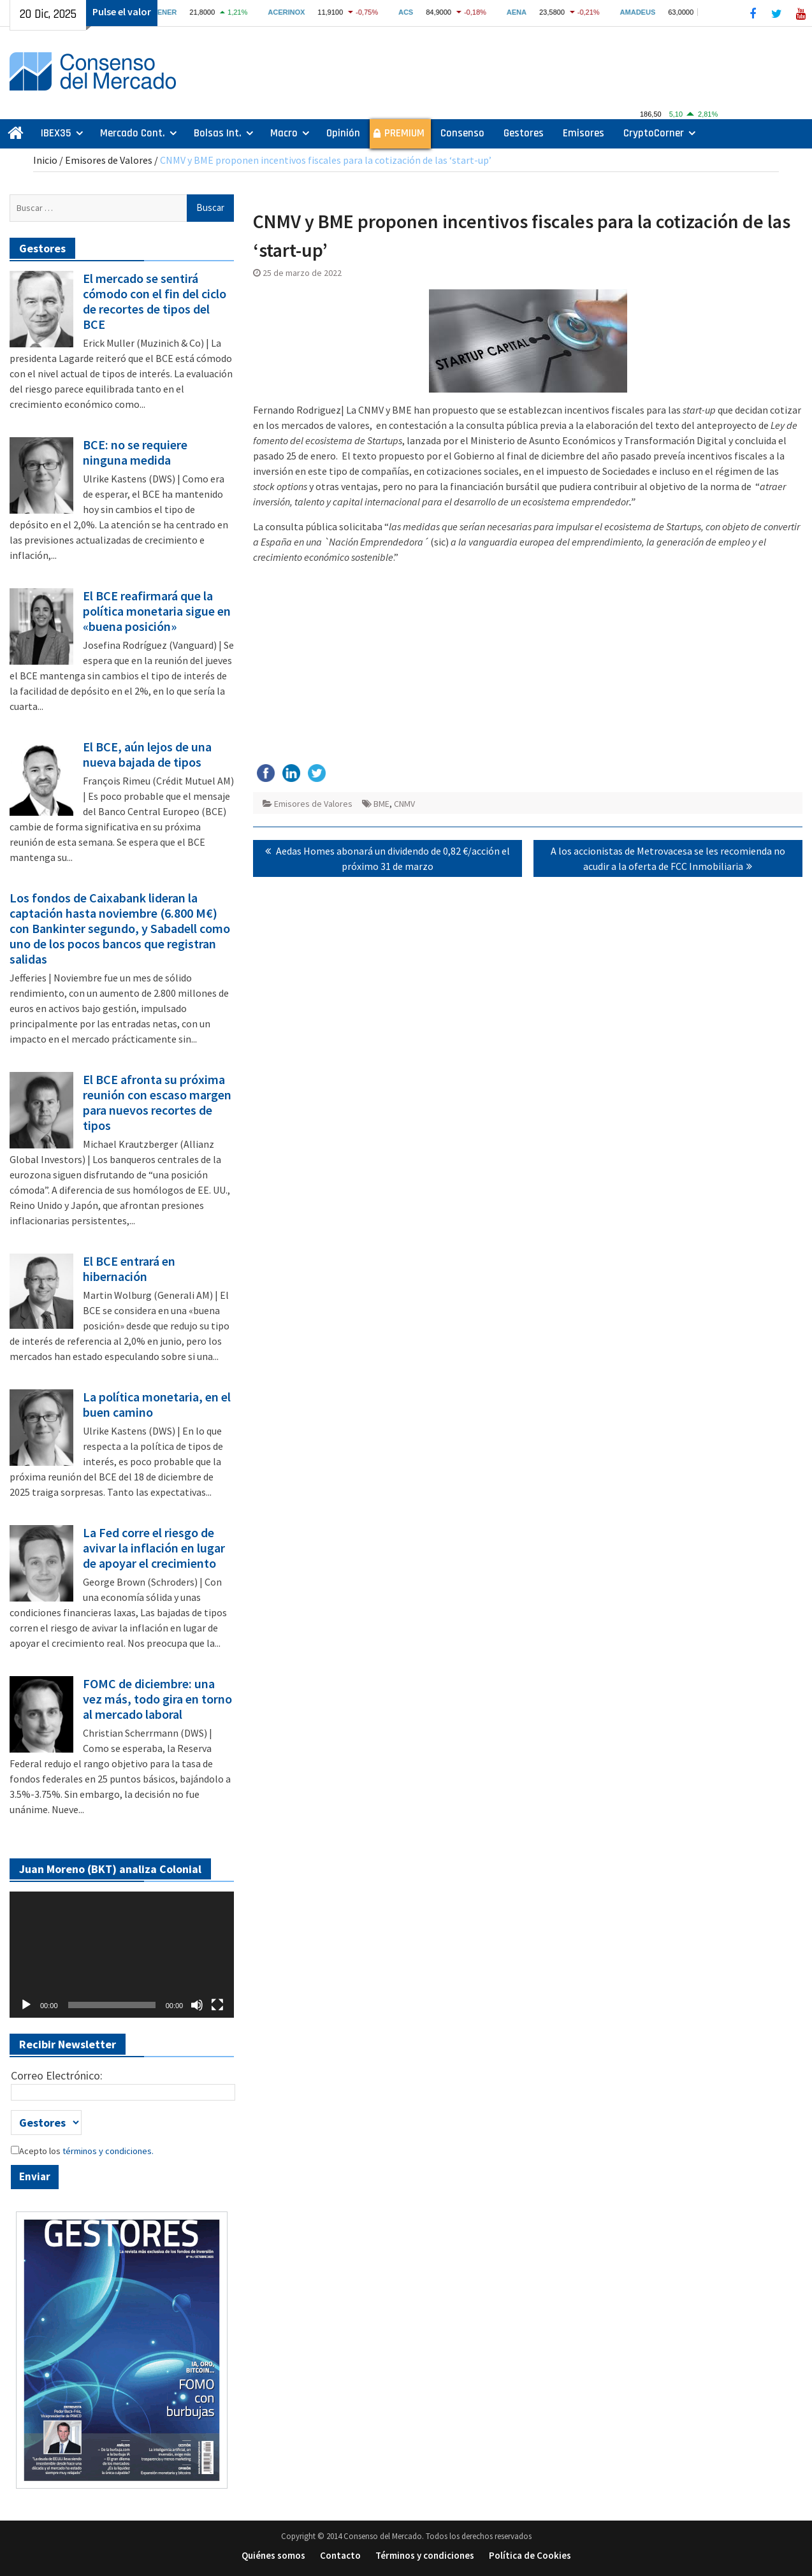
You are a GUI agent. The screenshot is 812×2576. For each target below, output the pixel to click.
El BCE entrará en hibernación (129, 1269)
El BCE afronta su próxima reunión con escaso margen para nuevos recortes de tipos (157, 1102)
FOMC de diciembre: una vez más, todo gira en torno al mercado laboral (157, 1699)
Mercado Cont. (132, 133)
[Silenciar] (197, 2005)
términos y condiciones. (107, 2151)
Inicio (45, 160)
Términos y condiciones (424, 2555)
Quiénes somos (273, 2555)
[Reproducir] (26, 2005)
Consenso (462, 133)
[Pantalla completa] (217, 2005)
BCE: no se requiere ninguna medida (135, 452)
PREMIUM (404, 133)
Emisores (583, 133)
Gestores (524, 133)
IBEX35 (56, 133)
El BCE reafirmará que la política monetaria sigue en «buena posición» (157, 611)
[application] (122, 1955)
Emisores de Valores (108, 160)
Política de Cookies (530, 2555)
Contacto (340, 2555)
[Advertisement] (527, 663)
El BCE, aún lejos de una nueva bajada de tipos (147, 754)
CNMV (404, 803)
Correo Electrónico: (57, 2075)
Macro (284, 133)
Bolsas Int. (218, 133)
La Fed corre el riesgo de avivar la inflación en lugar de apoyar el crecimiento (154, 1548)
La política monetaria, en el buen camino (157, 1404)
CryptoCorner (653, 133)
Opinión (343, 133)
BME (381, 803)
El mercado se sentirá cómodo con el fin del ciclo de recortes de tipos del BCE (154, 301)
